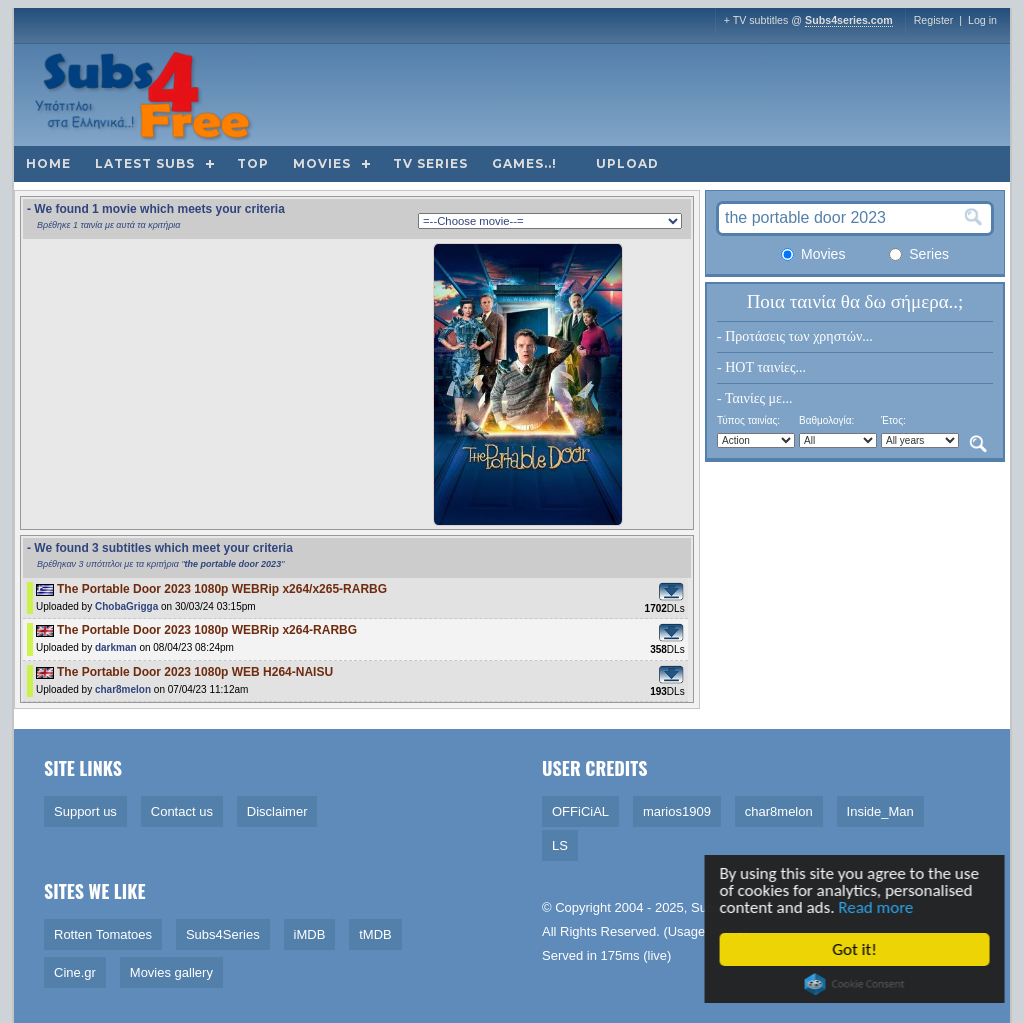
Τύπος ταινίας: (748, 420)
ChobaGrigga (126, 606)
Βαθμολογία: (826, 420)
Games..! (524, 163)
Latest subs (145, 163)
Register (934, 20)
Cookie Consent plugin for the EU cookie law (856, 984)
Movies (322, 163)
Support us (85, 811)
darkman (116, 647)
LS (560, 845)
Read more (877, 907)
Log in (982, 20)
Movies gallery (171, 972)
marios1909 (677, 811)
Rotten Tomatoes (103, 934)
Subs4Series (223, 934)
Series (919, 254)
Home (48, 163)
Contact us (182, 811)
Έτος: (893, 420)
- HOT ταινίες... (761, 367)
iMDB (310, 934)
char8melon (123, 689)
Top (253, 163)
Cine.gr (75, 972)
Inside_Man (880, 811)
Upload (627, 163)
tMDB (375, 934)
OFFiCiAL (580, 811)
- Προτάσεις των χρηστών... (795, 336)
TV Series (430, 163)
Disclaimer (277, 811)
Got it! (856, 949)
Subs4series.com (849, 20)
